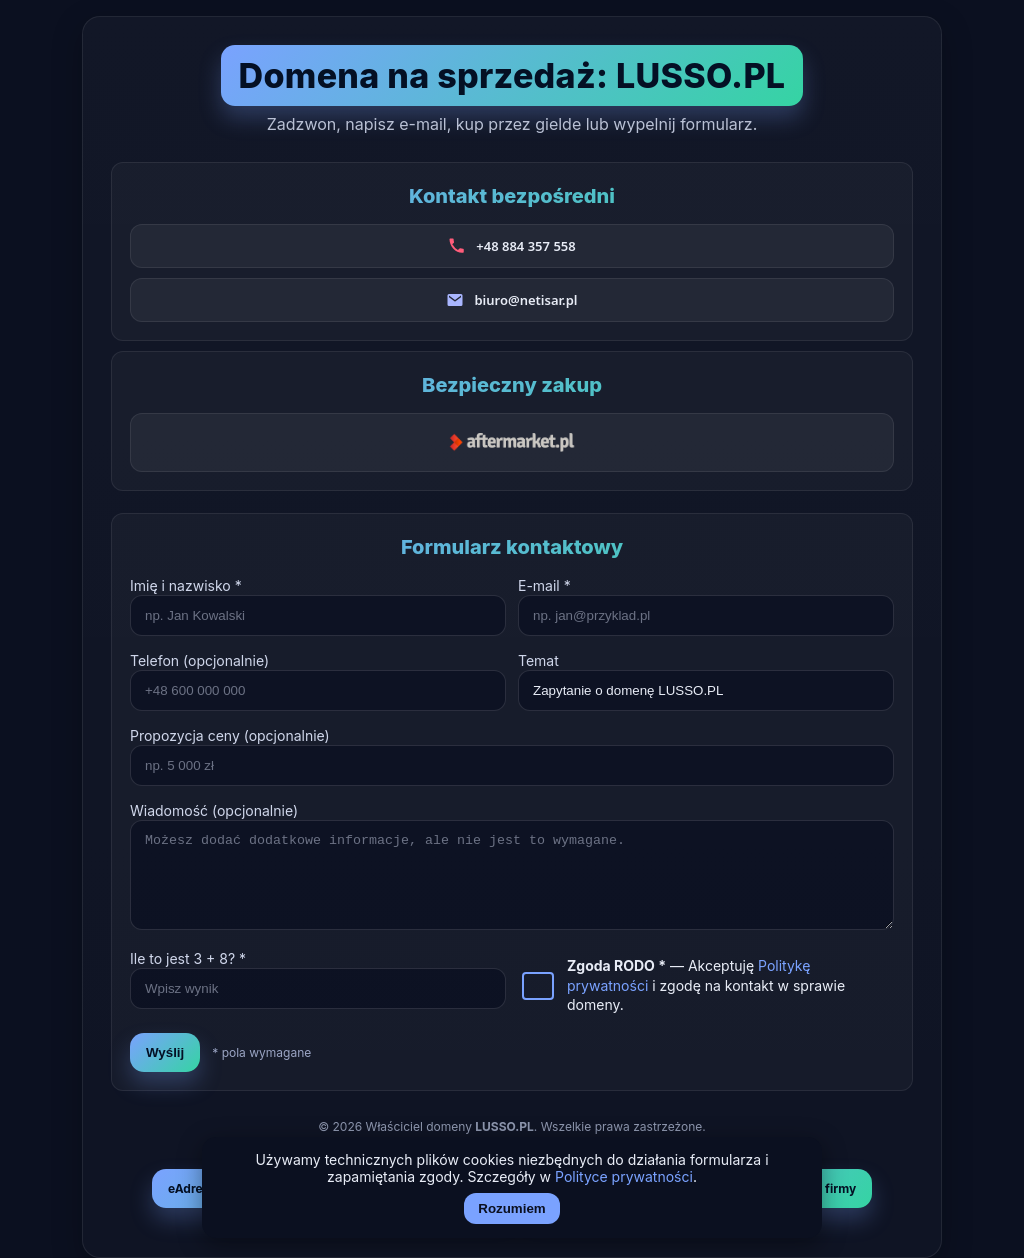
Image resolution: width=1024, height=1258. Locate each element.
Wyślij (165, 1052)
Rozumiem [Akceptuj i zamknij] (511, 1208)
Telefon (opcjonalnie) (199, 660)
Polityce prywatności (624, 1176)
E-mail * (544, 585)
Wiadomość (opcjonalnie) (214, 810)
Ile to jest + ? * (188, 958)
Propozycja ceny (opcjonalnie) (230, 735)
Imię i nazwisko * (186, 585)
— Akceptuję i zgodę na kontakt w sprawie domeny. (706, 985)
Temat (538, 660)
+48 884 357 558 (525, 246)
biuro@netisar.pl (525, 300)
